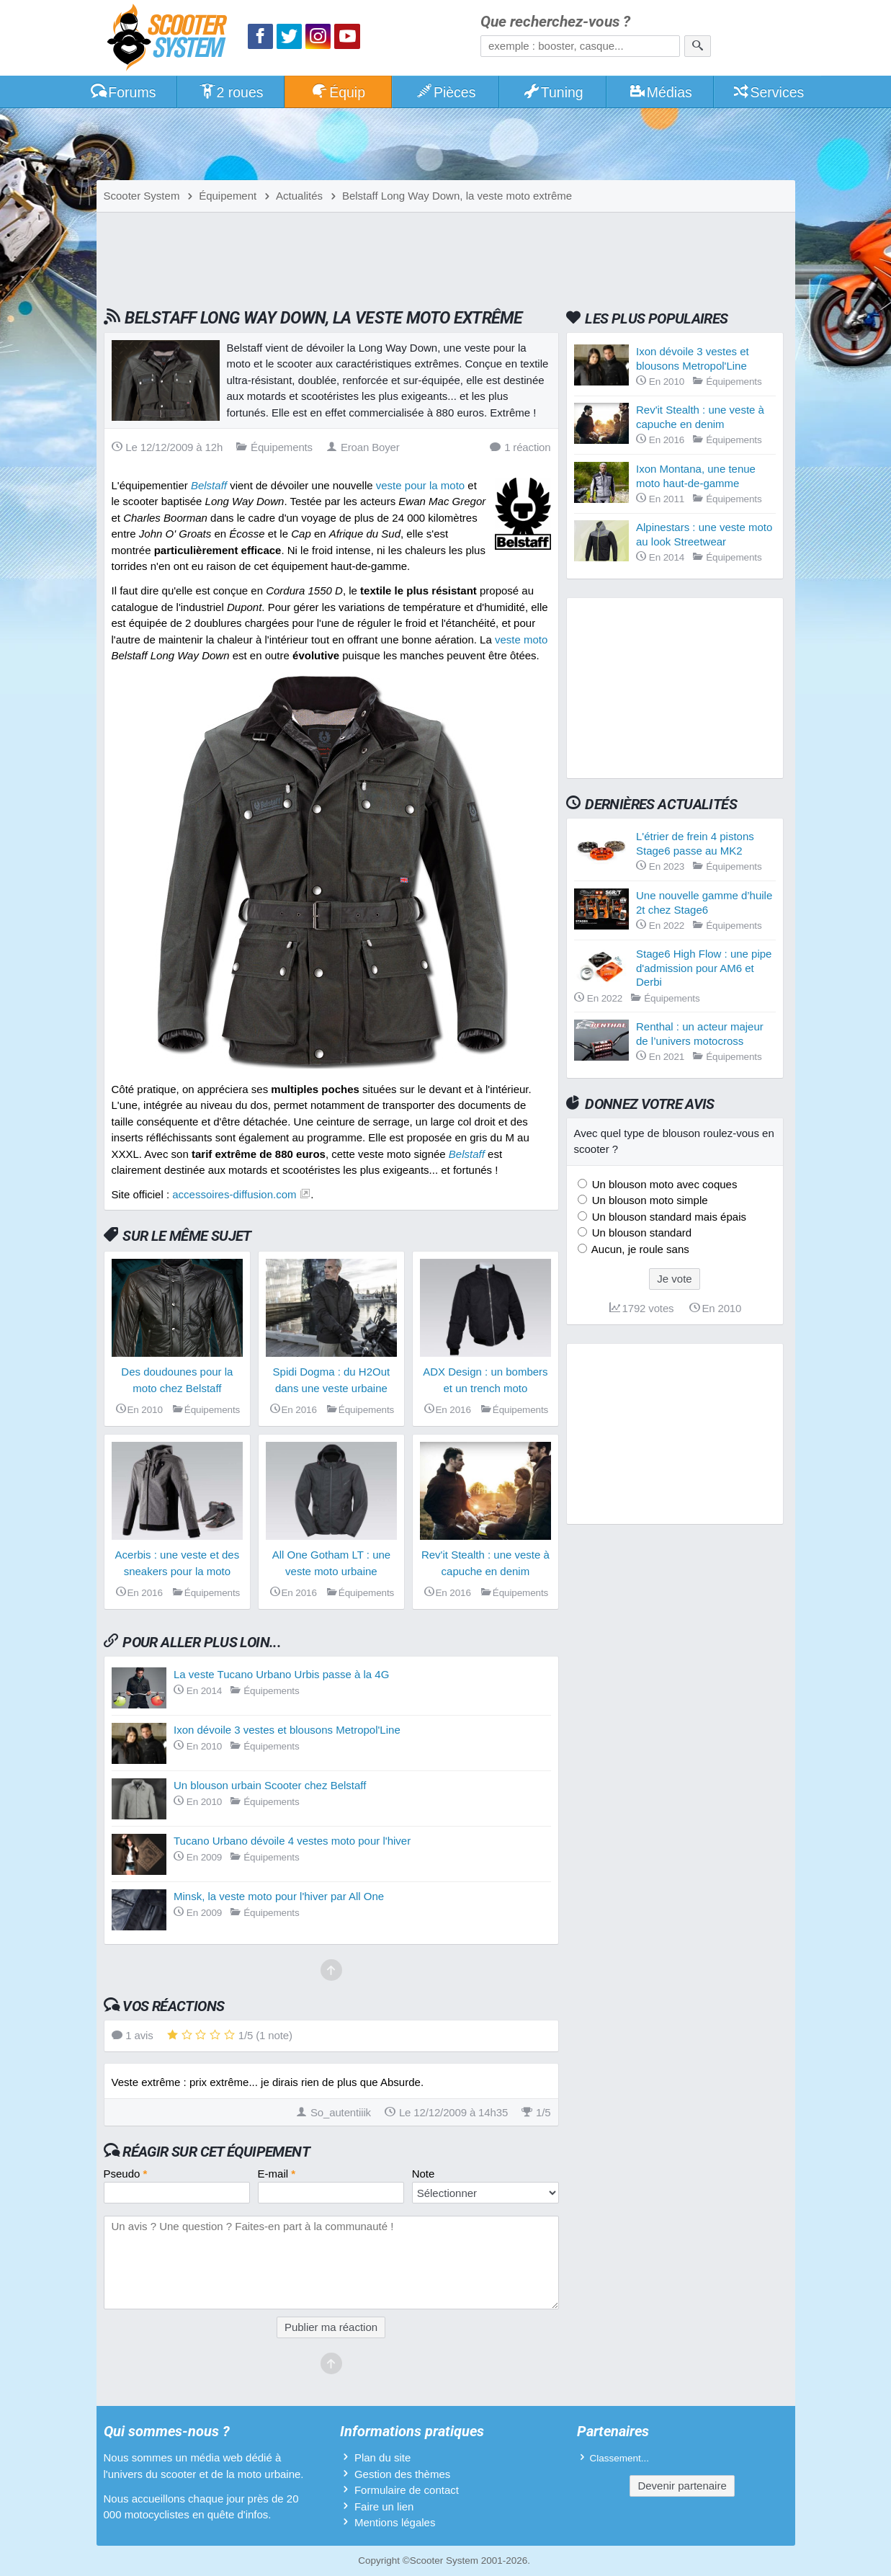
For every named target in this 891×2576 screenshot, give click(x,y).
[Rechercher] (697, 46)
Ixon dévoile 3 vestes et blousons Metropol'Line (287, 1730)
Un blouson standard (640, 1232)
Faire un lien (384, 2506)
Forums (123, 92)
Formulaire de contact (406, 2490)
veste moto (521, 639)
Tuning (552, 92)
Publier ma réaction (331, 2327)
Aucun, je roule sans (639, 1249)
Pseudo (126, 2173)
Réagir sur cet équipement (216, 2151)
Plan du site (382, 2457)
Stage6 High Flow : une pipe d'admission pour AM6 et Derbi (703, 968)
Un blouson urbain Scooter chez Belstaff (270, 1785)
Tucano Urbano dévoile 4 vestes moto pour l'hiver (292, 1841)
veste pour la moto (420, 485)
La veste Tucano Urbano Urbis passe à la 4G (281, 1674)
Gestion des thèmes (402, 2474)
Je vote (674, 1279)
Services (768, 92)
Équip (337, 92)
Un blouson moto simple (648, 1200)
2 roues (231, 92)
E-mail (277, 2173)
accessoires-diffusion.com (234, 1194)
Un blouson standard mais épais (667, 1217)
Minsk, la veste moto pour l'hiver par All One (279, 1896)
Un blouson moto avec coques (663, 1184)
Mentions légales (395, 2522)
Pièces (445, 92)
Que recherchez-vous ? (555, 22)
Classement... (620, 2458)
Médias (660, 92)
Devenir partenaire (681, 2485)
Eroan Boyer (363, 447)
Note (423, 2173)
